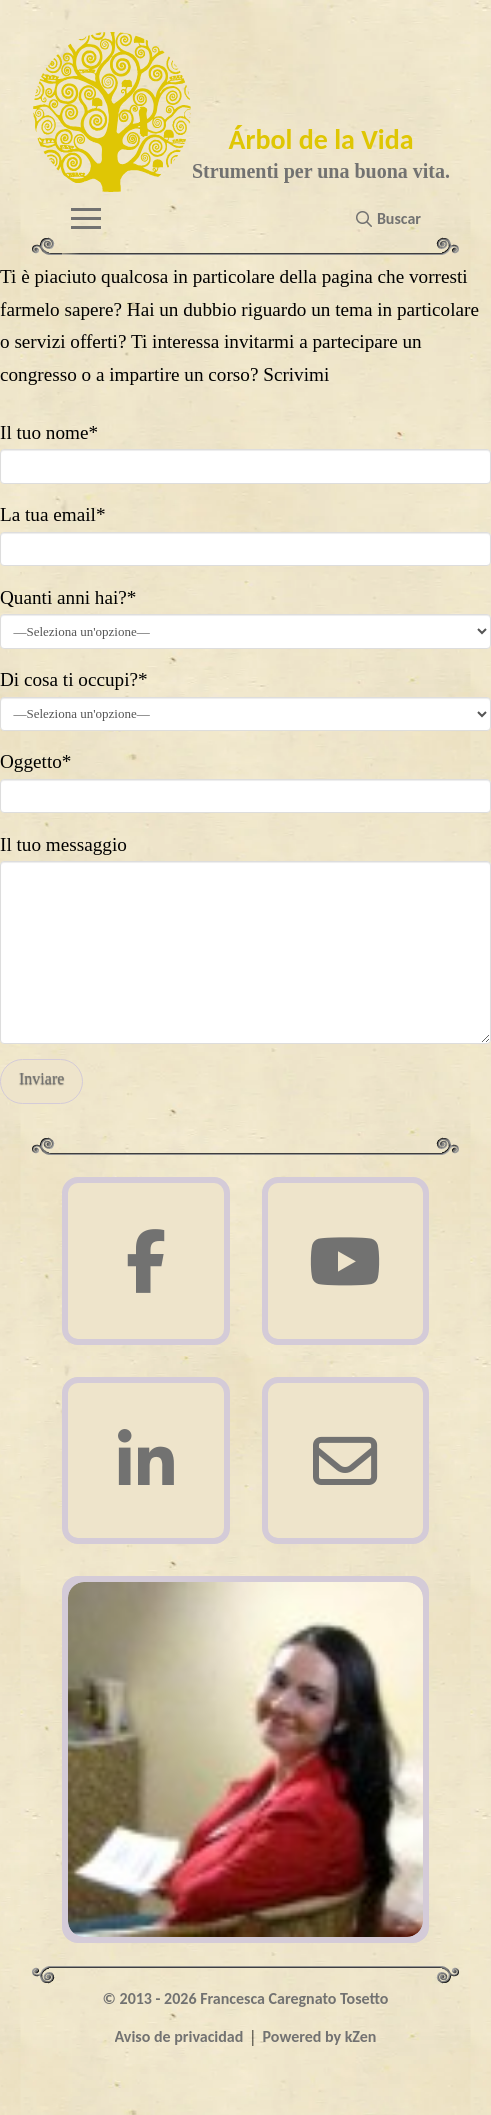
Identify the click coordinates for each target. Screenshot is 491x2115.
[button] (86, 218)
